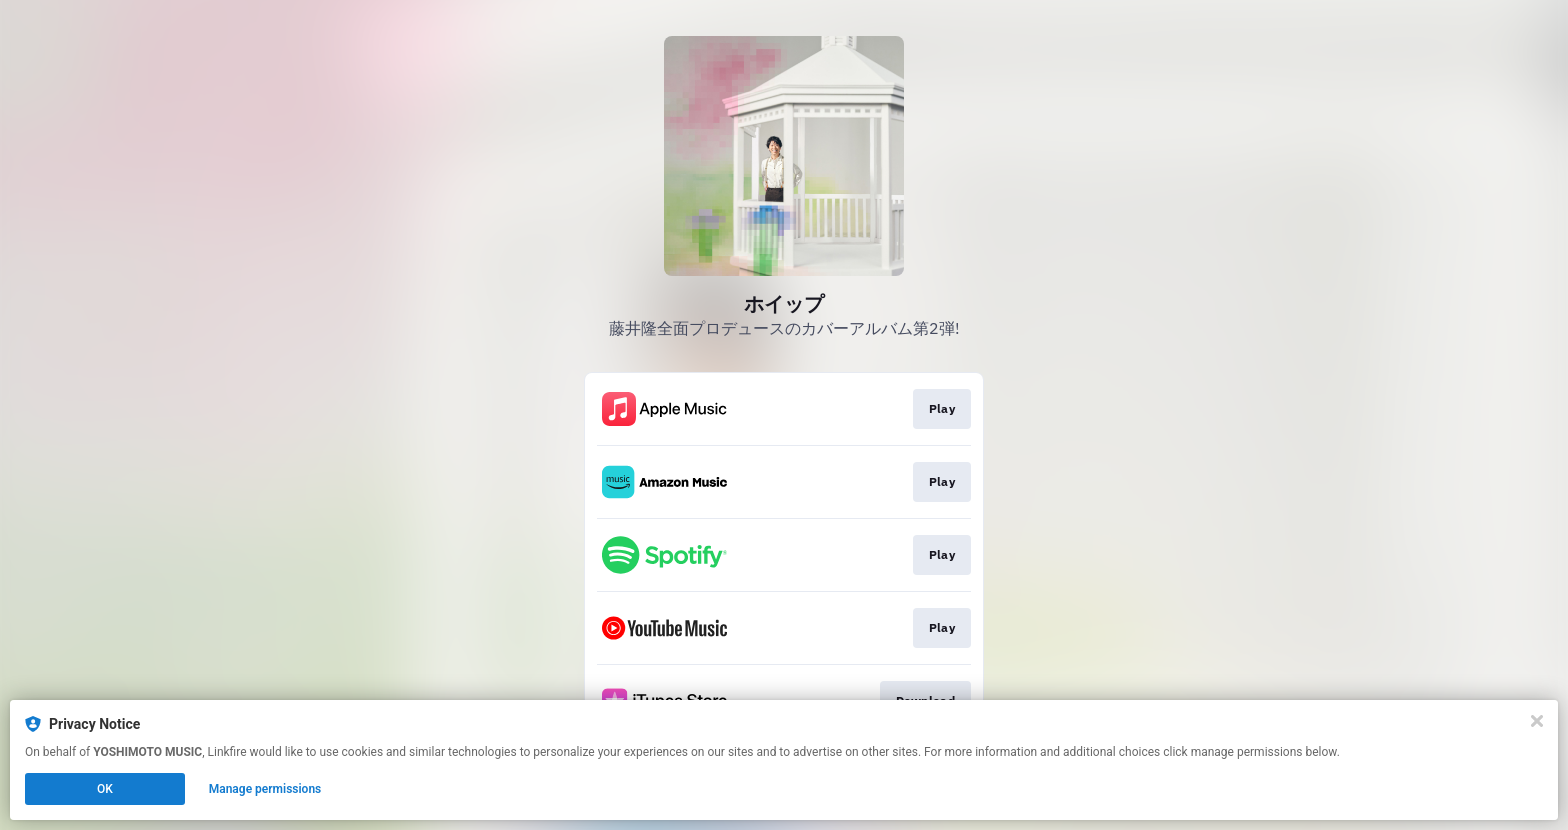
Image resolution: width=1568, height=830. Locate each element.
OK (105, 789)
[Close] (1537, 721)
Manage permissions (265, 789)
